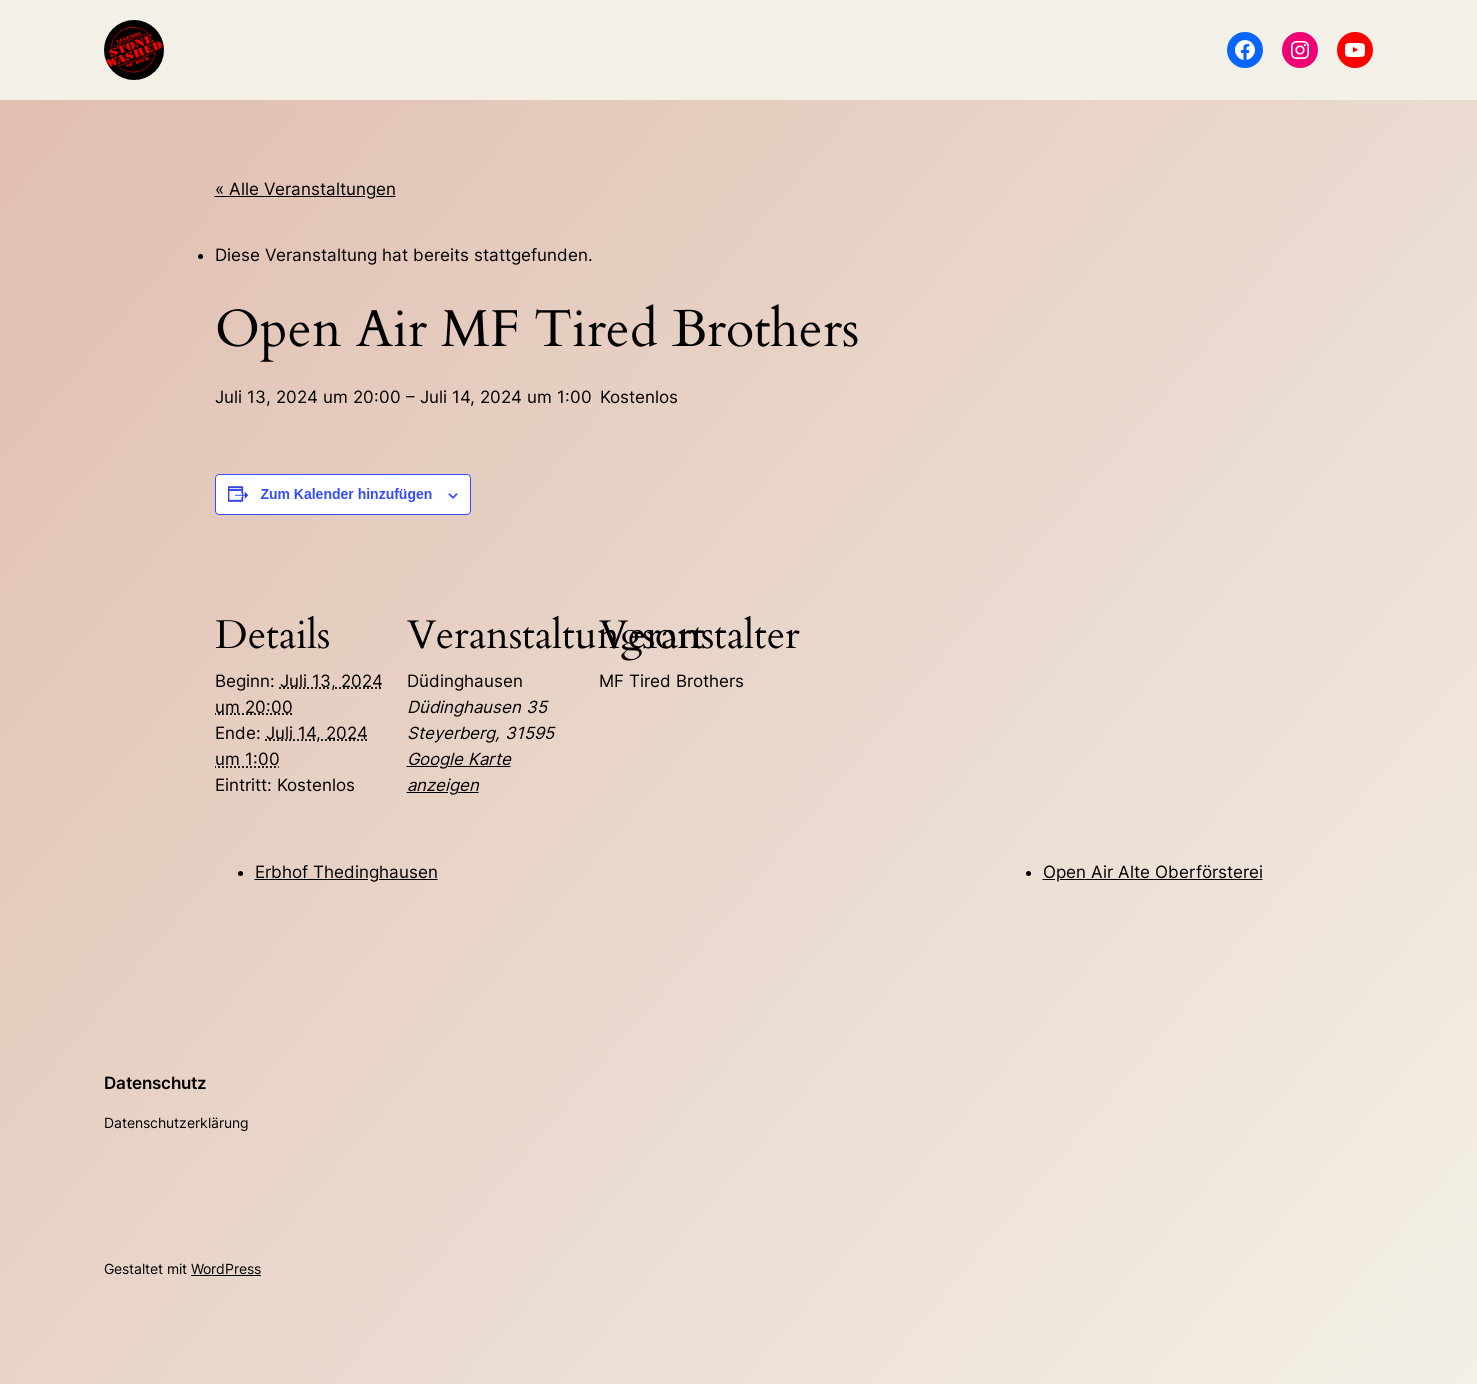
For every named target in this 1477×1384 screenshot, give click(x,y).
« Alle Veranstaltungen (305, 189)
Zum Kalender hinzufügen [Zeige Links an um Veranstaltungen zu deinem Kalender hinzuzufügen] (346, 494)
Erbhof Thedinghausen (346, 872)
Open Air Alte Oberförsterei (1153, 872)
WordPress (226, 1268)
